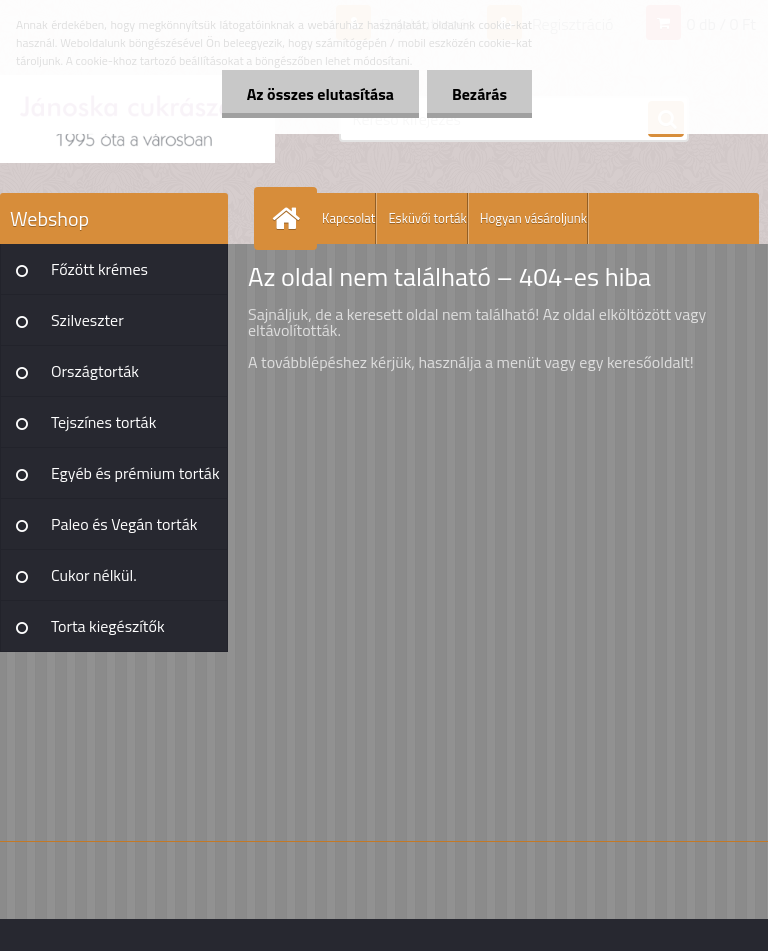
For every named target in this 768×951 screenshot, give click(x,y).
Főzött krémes (99, 269)
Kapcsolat (348, 218)
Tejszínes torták (103, 422)
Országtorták (95, 371)
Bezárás (479, 94)
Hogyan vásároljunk (533, 218)
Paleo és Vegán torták (124, 524)
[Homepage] (290, 218)
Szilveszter (87, 320)
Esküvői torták (427, 218)
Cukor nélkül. (94, 575)
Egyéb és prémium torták (135, 473)
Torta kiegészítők (108, 626)
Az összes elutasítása (320, 94)
